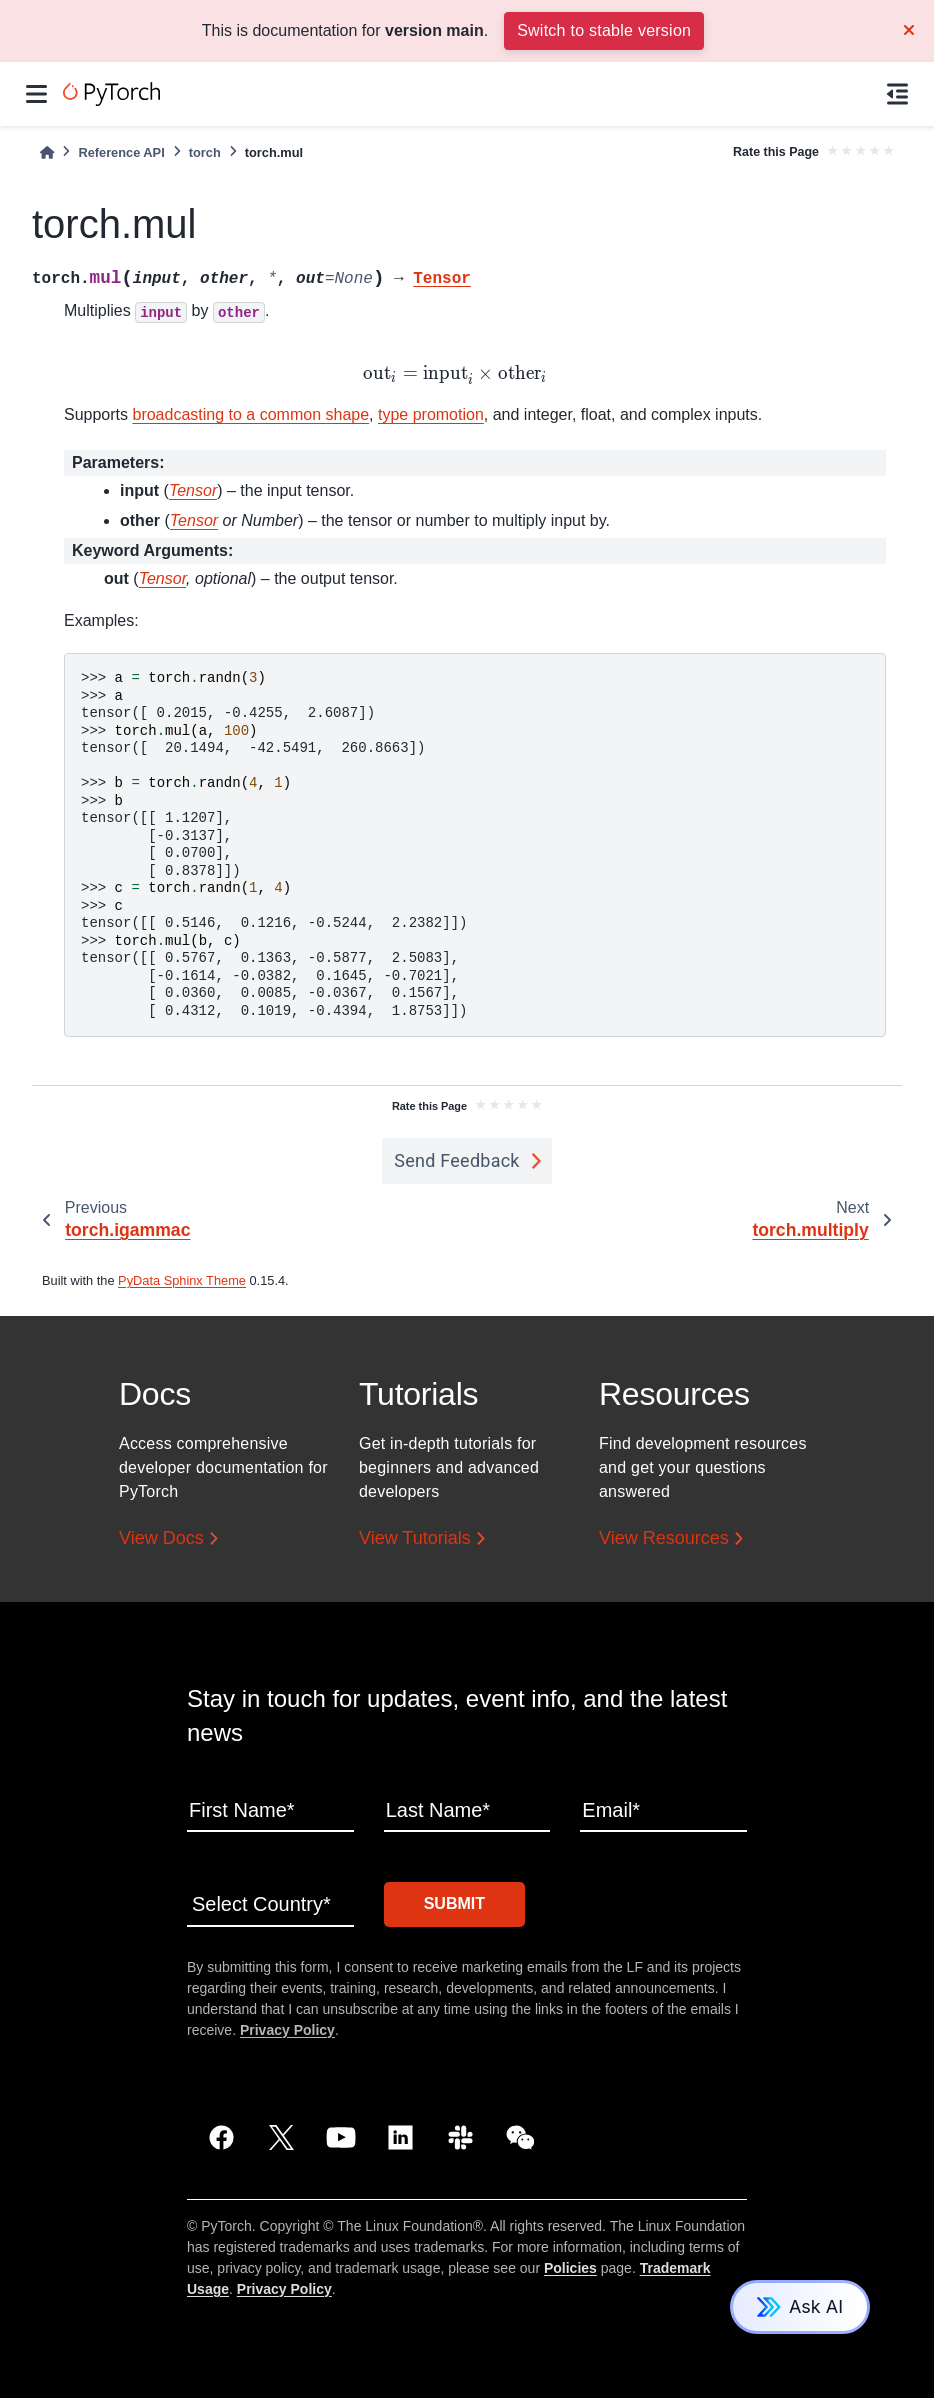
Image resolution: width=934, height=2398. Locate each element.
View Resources (664, 1539)
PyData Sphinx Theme (182, 1280)
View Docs (161, 1539)
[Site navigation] (36, 94)
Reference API (121, 152)
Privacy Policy (287, 2030)
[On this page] (897, 94)
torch (205, 152)
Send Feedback (457, 1160)
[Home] (47, 152)
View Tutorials (415, 1539)
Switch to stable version (604, 30)
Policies (570, 2268)
